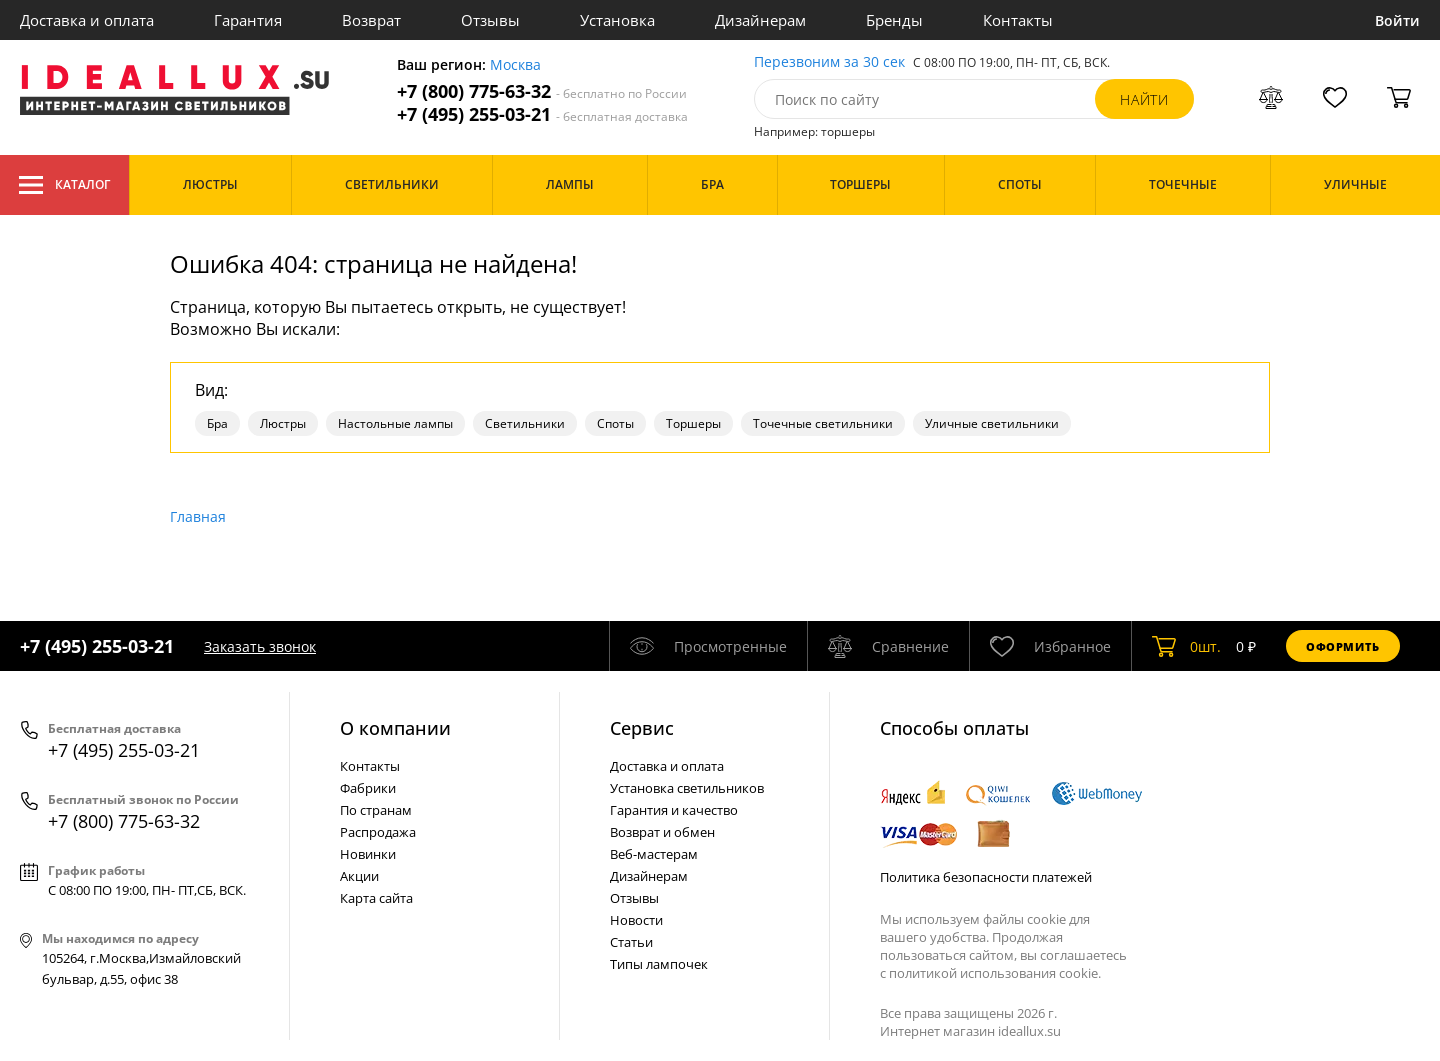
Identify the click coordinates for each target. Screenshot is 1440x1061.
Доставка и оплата (87, 20)
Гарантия (248, 20)
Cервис (642, 728)
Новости (636, 920)
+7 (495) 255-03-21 (542, 114)
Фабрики (368, 788)
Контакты (1018, 20)
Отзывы (490, 20)
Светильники (525, 423)
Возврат (371, 20)
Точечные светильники (823, 423)
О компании (395, 728)
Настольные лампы (395, 423)
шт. (1186, 646)
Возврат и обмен (662, 832)
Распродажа (378, 832)
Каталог (64, 185)
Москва (515, 65)
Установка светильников (687, 788)
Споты (615, 423)
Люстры (283, 423)
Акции (359, 876)
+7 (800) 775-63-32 (542, 91)
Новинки (368, 854)
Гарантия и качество (674, 810)
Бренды (894, 20)
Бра (217, 423)
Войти (1397, 20)
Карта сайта (376, 898)
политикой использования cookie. (995, 973)
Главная (198, 516)
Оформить (1343, 646)
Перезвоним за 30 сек (829, 62)
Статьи (631, 942)
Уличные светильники (992, 423)
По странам (376, 810)
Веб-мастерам (654, 854)
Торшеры (693, 423)
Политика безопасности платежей (986, 877)
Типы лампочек (659, 964)
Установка (617, 20)
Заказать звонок (260, 646)
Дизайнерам (760, 20)
